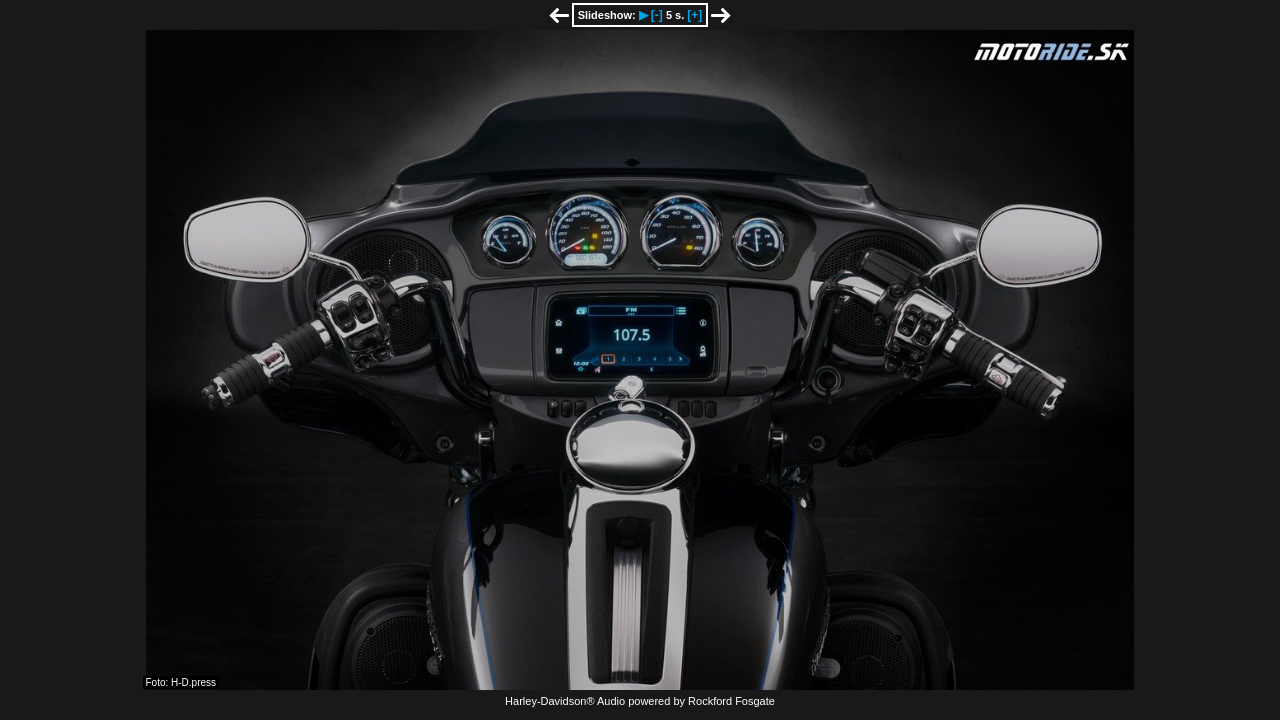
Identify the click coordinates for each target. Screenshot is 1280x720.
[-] (657, 15)
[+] (694, 15)
